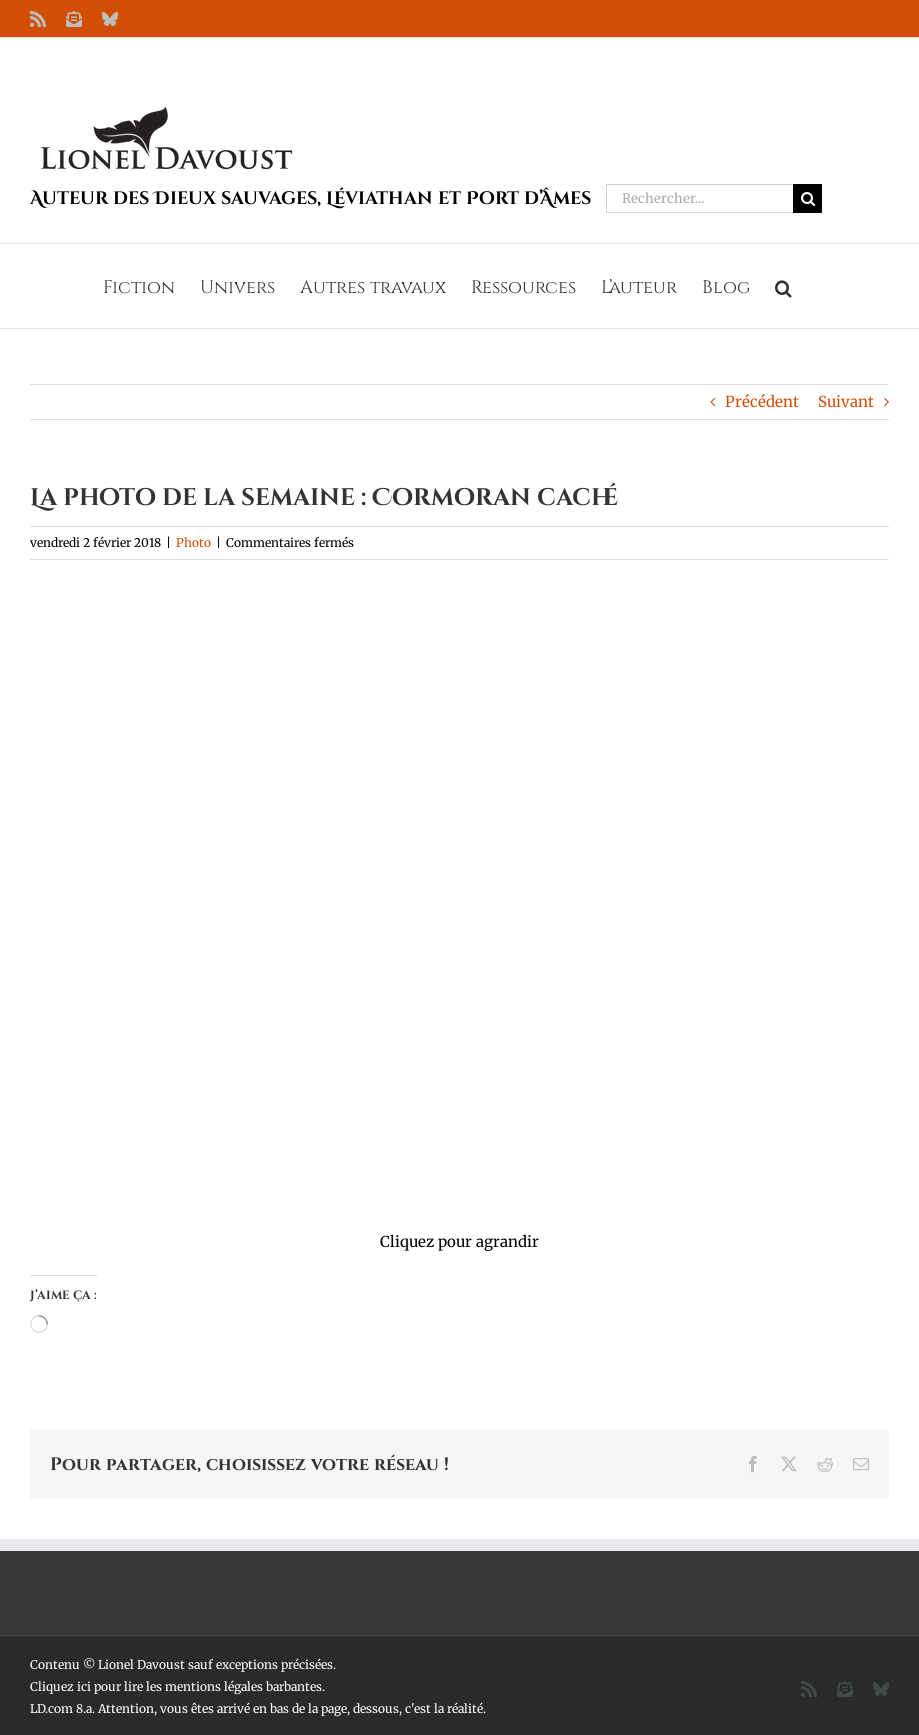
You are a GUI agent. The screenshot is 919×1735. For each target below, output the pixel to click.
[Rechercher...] (699, 198)
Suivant (846, 401)
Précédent (762, 401)
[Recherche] (807, 198)
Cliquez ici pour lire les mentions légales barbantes (176, 1686)
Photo (193, 542)
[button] (783, 286)
